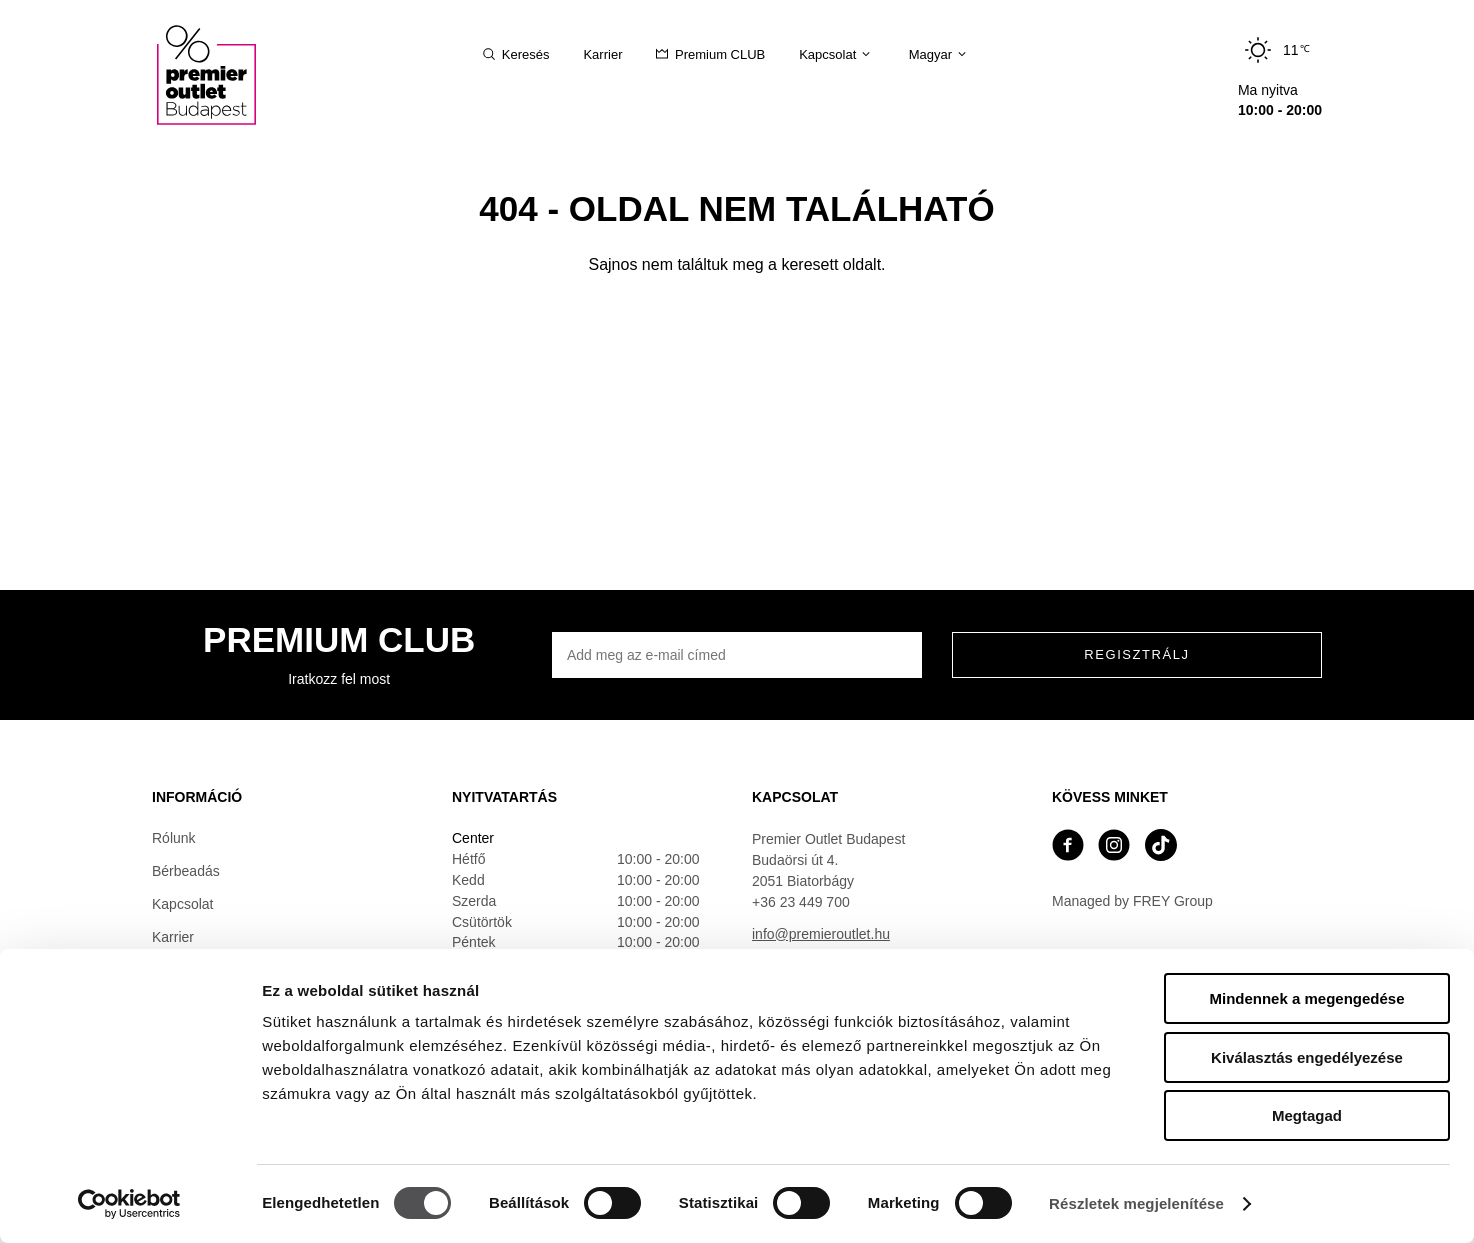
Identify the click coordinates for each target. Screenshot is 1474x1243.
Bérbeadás (186, 871)
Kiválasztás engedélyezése (1307, 1057)
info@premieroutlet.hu (821, 934)
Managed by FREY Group (1132, 901)
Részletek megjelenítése (1136, 1203)
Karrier (173, 937)
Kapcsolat (182, 904)
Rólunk (174, 838)
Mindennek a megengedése (1306, 998)
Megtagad (1307, 1115)
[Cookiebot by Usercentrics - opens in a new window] (129, 1204)
